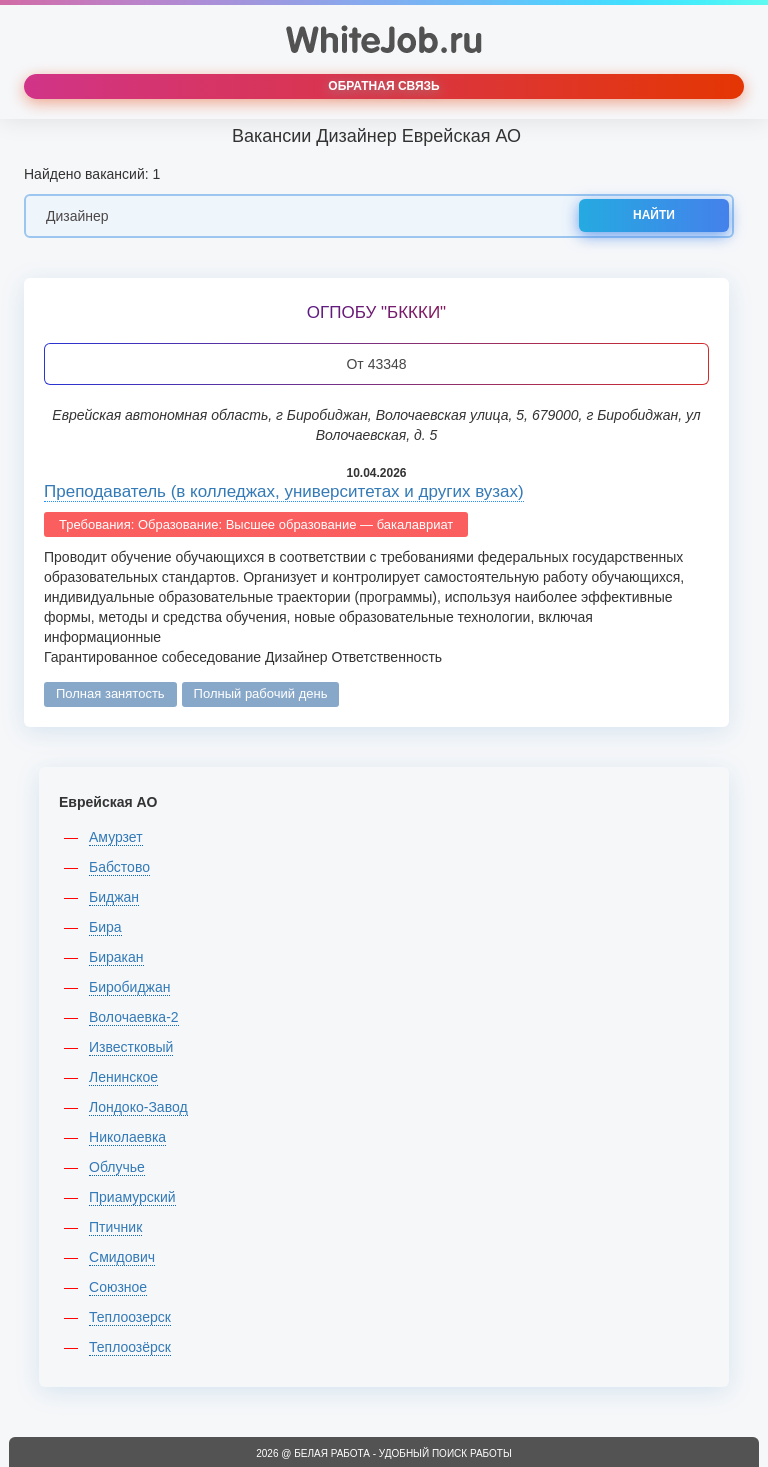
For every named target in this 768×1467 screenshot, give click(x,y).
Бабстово (119, 867)
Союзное (118, 1287)
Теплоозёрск (130, 1347)
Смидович (122, 1257)
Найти (654, 215)
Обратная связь (383, 86)
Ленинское (123, 1077)
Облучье (117, 1167)
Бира (105, 927)
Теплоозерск (130, 1317)
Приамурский (132, 1197)
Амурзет (116, 837)
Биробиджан (129, 987)
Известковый (131, 1047)
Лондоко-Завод (138, 1107)
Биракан (116, 957)
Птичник (115, 1227)
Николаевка (127, 1137)
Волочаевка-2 (134, 1017)
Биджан (114, 897)
